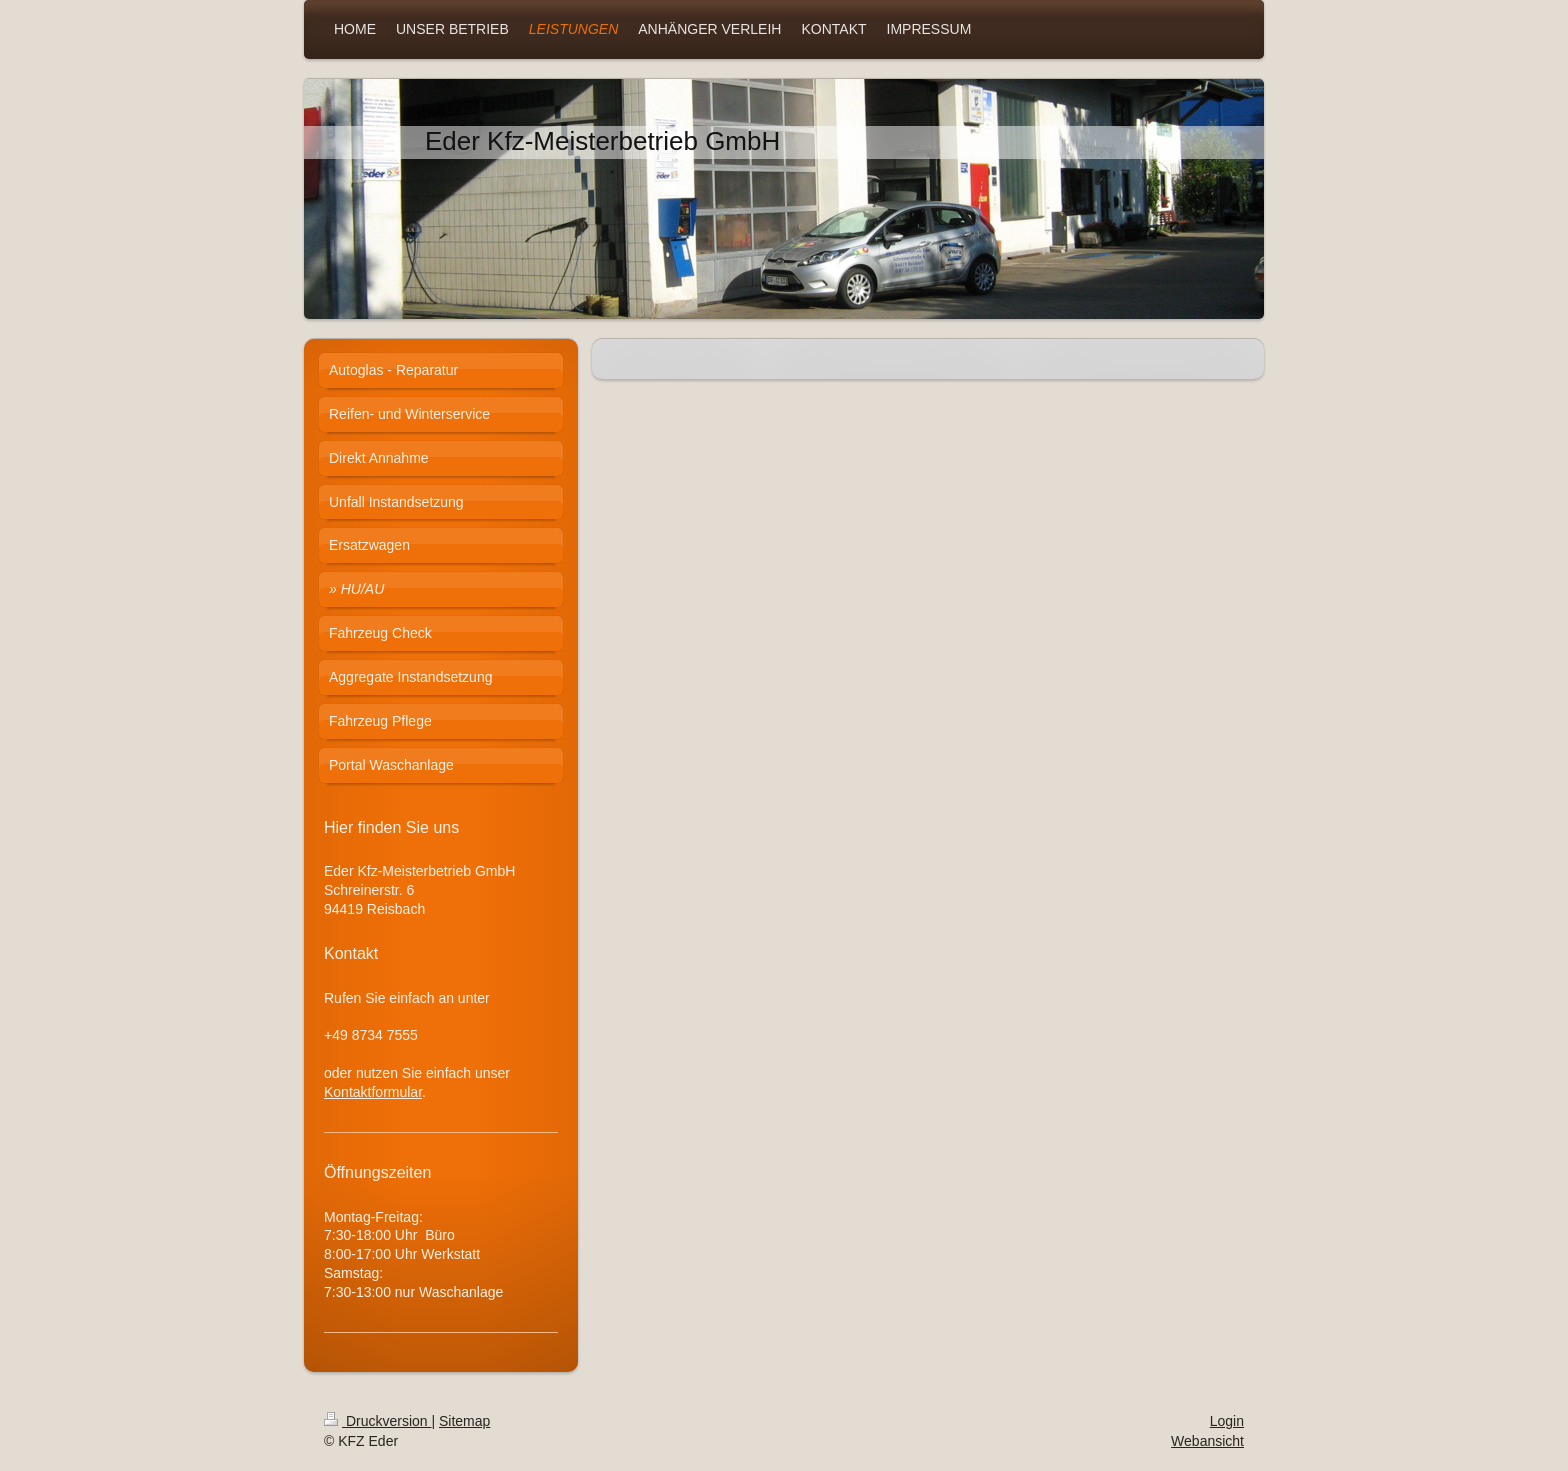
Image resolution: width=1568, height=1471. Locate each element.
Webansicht (1207, 1441)
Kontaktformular (373, 1092)
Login (1227, 1421)
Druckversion (377, 1421)
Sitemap (464, 1421)
